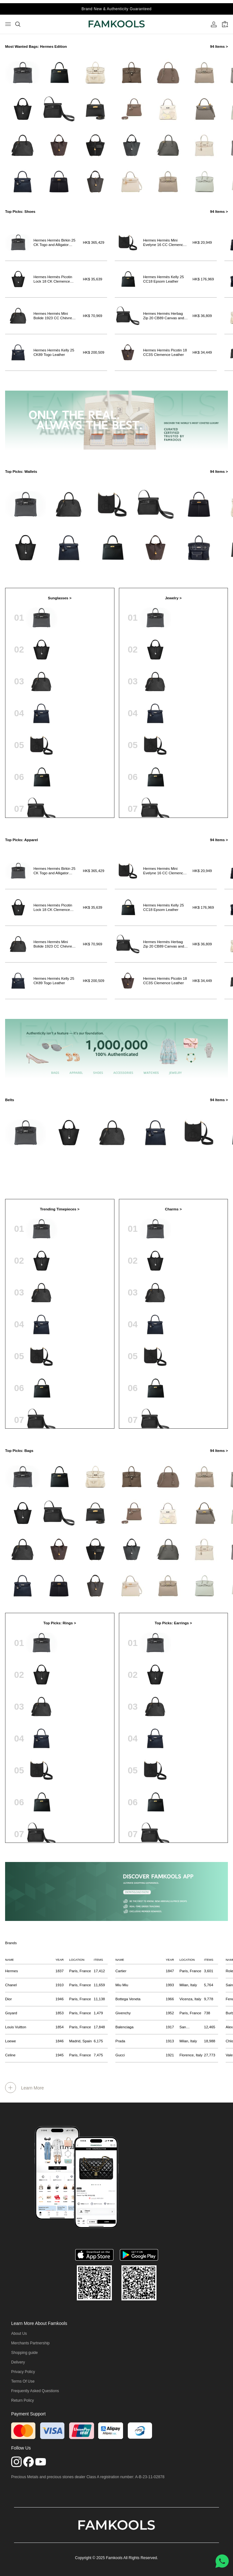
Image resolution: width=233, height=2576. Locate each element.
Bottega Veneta (128, 1999)
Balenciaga (124, 2027)
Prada (120, 2041)
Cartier (121, 1971)
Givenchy (123, 2013)
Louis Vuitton (15, 2027)
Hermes (11, 1971)
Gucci (120, 2055)
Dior (8, 1999)
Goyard (11, 2013)
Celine (10, 2055)
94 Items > (219, 46)
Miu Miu (121, 1985)
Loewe (10, 2041)
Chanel (11, 1985)
